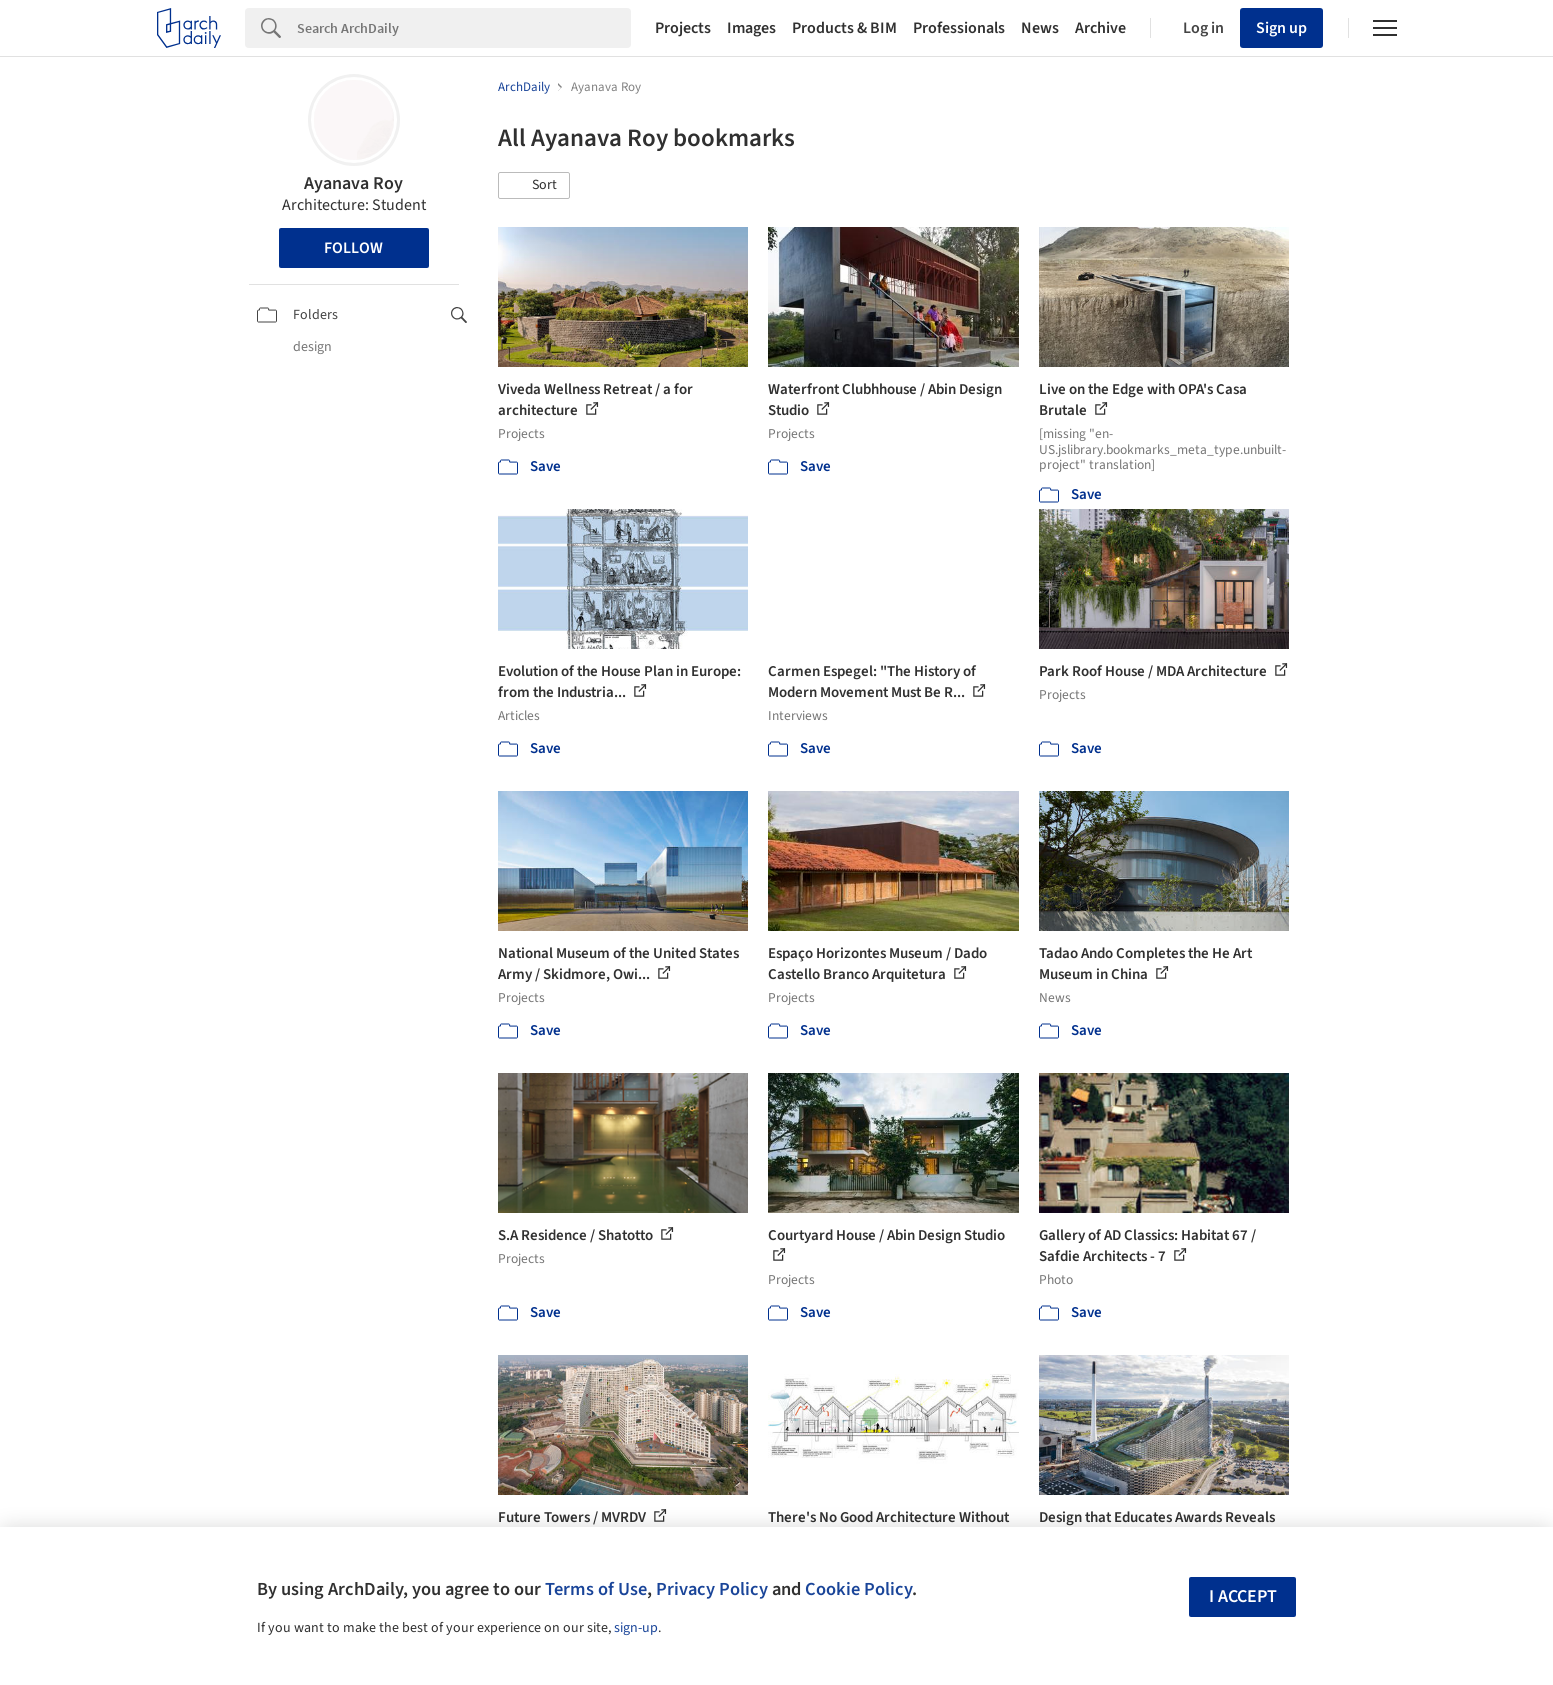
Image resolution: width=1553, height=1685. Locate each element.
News (1040, 28)
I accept (1243, 1596)
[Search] (464, 28)
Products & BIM (844, 28)
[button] (534, 186)
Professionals (959, 28)
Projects (683, 28)
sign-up (636, 1628)
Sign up (1281, 28)
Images (751, 28)
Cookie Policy (858, 1589)
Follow (353, 248)
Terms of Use (596, 1589)
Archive (1100, 28)
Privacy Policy (712, 1589)
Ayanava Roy (353, 183)
